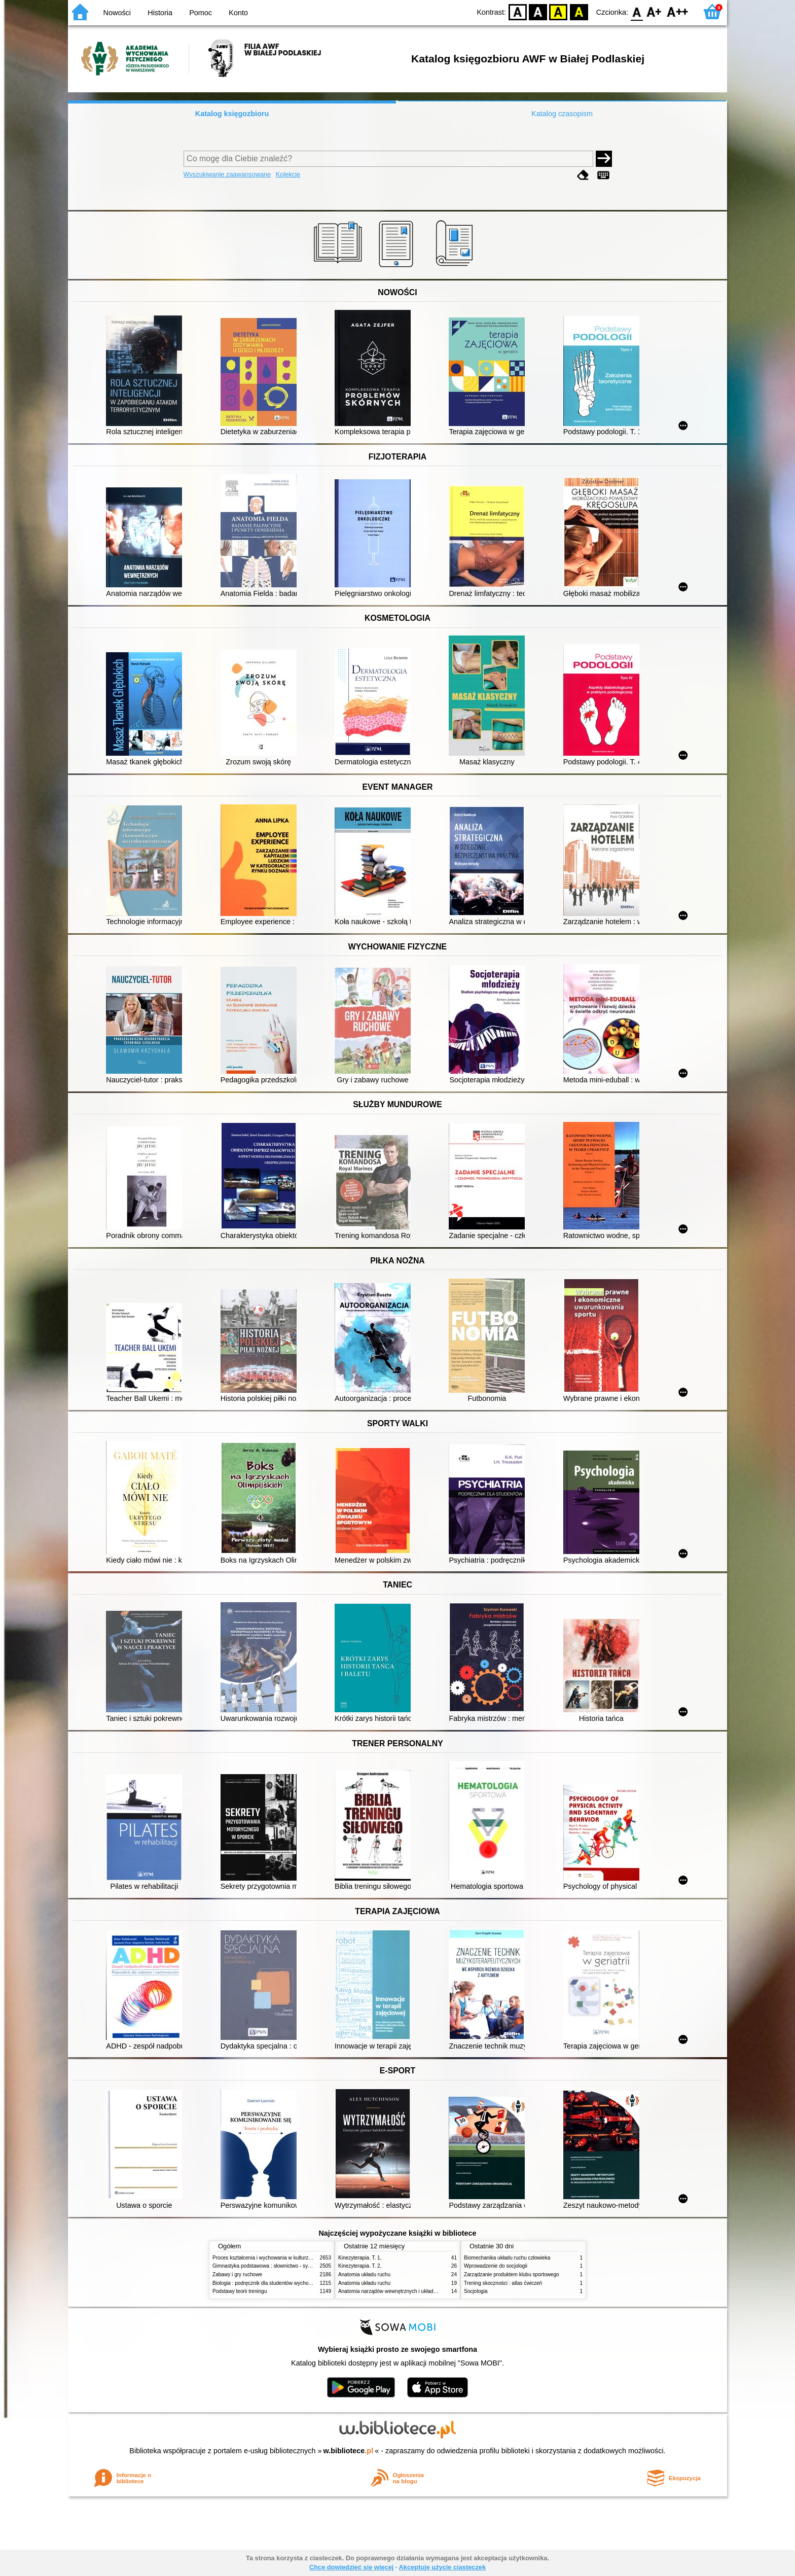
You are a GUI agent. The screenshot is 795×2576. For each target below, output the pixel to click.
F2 (677, 11)
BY (578, 11)
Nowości (117, 13)
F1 (654, 11)
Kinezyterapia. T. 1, (360, 2258)
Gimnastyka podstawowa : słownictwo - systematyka (271, 2266)
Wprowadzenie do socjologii (495, 2266)
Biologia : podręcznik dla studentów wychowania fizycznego (279, 2283)
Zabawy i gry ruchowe (237, 2274)
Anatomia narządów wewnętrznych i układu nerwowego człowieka (412, 2291)
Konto (238, 13)
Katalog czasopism (562, 114)
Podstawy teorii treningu (239, 2291)
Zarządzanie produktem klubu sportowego (511, 2274)
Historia (160, 13)
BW (538, 11)
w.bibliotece (348, 2451)
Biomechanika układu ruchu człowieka (507, 2258)
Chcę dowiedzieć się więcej (351, 2567)
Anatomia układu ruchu (364, 2274)
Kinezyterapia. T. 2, (360, 2266)
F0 (636, 11)
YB (558, 11)
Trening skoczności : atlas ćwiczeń (503, 2283)
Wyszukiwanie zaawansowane (227, 174)
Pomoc (200, 13)
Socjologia (476, 2291)
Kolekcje (288, 174)
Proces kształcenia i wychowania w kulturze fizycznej (272, 2258)
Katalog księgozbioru (232, 114)
